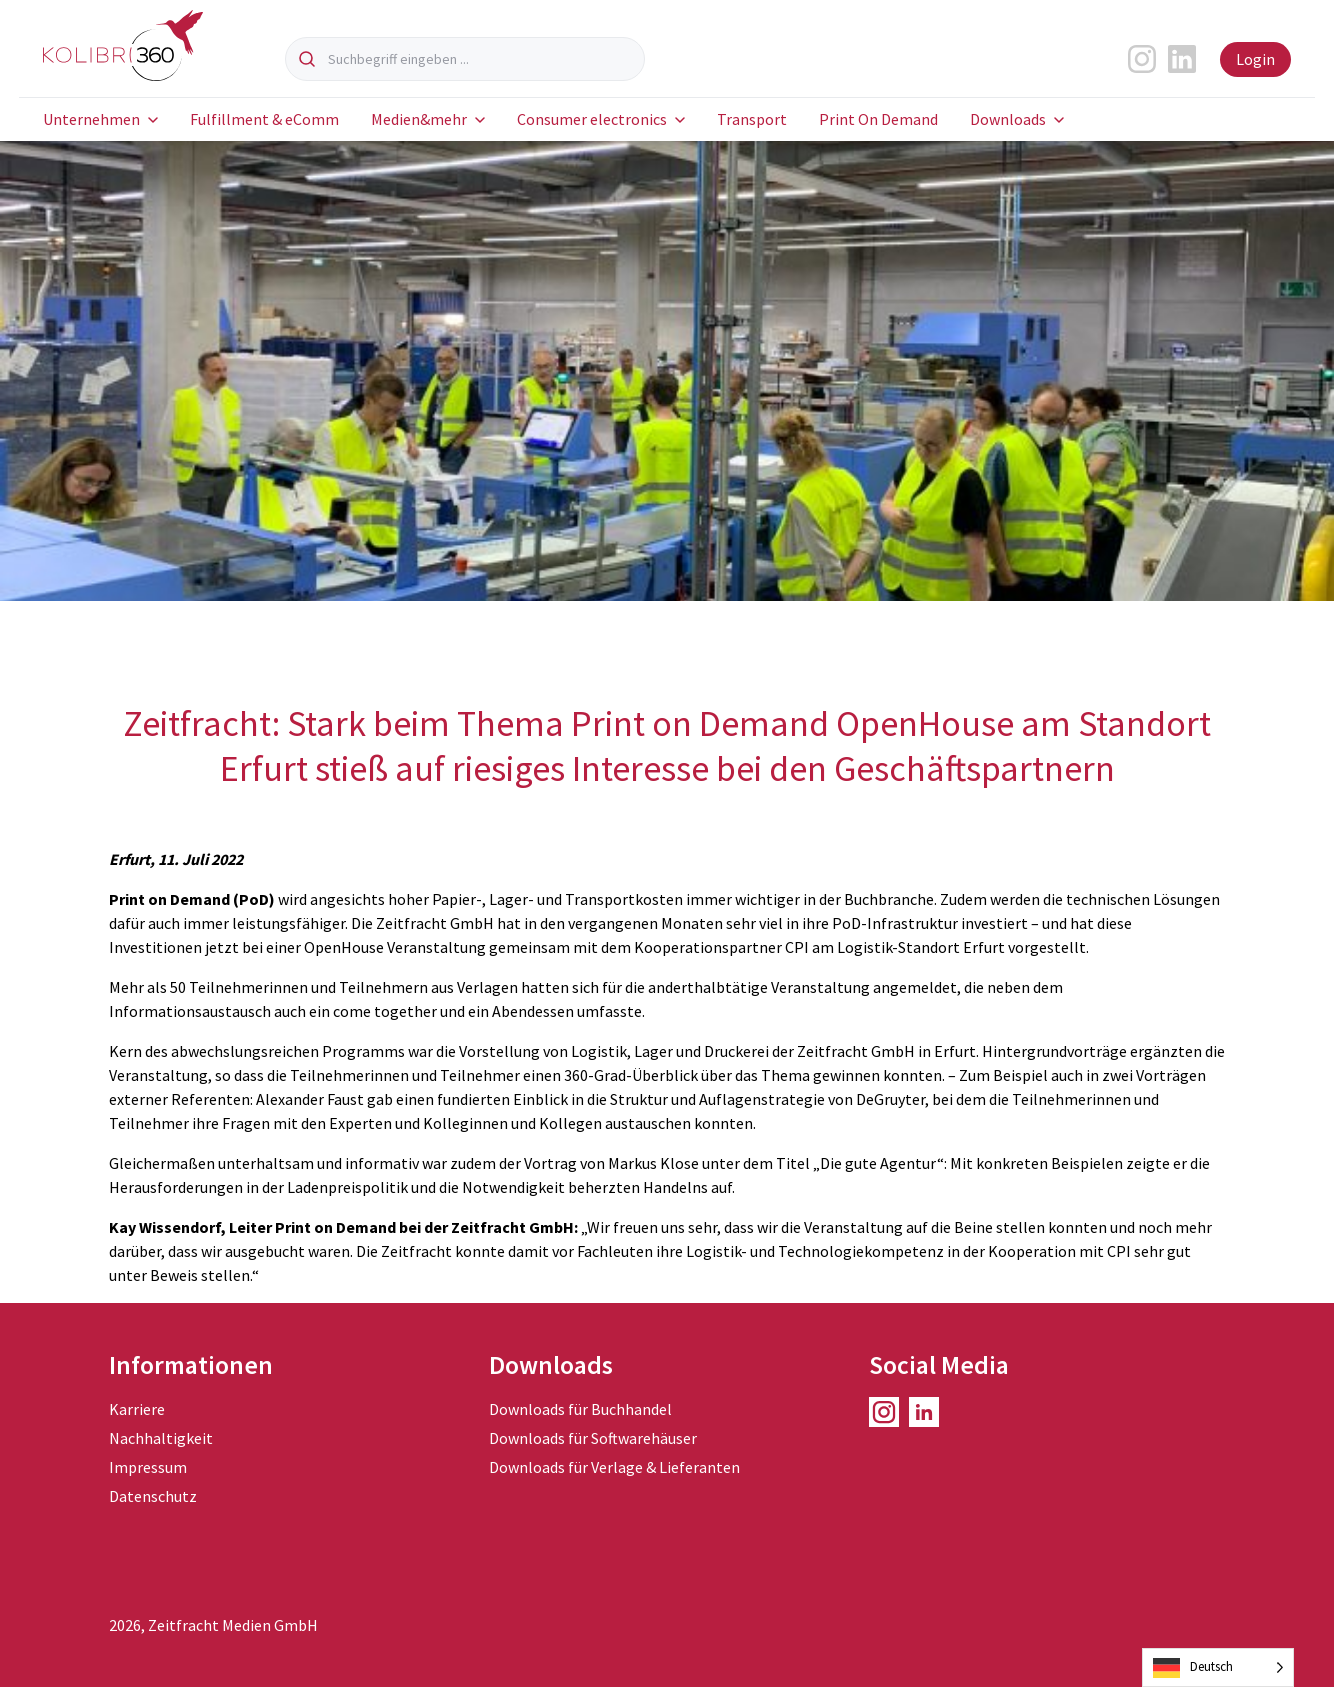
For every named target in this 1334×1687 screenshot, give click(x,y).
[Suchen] (307, 59)
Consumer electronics (592, 119)
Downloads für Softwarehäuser (593, 1438)
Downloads (1008, 119)
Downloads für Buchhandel (580, 1409)
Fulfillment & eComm (264, 119)
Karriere (137, 1409)
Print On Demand (878, 119)
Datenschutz (153, 1496)
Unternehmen (91, 119)
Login (1255, 59)
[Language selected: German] (1218, 1667)
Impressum (148, 1467)
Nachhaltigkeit (161, 1438)
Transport (752, 119)
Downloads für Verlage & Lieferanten (614, 1467)
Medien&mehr (419, 119)
